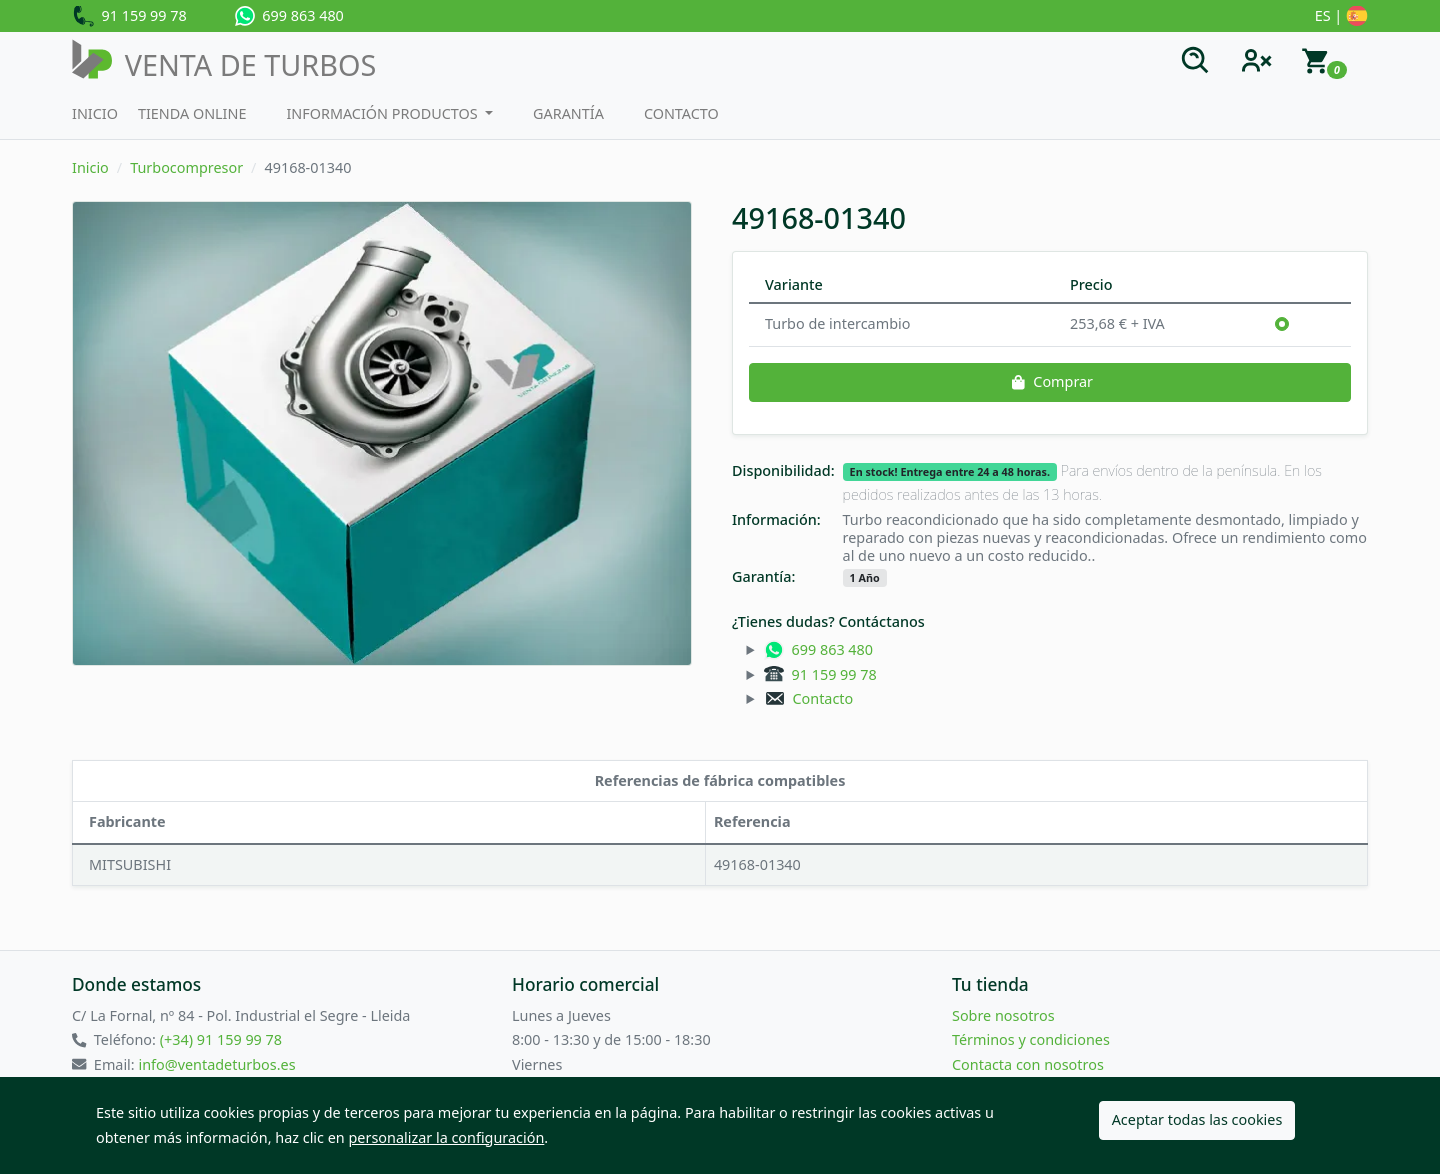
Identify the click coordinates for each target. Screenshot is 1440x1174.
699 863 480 (289, 16)
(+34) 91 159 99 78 (221, 1039)
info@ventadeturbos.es (216, 1064)
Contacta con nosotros (1028, 1064)
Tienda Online (192, 113)
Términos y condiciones (1031, 1039)
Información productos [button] (383, 113)
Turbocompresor (186, 167)
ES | (1341, 17)
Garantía (568, 113)
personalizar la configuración (447, 1137)
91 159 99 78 (129, 17)
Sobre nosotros (1003, 1015)
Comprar (1050, 381)
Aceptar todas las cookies (1197, 1119)
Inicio (95, 113)
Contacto (681, 113)
